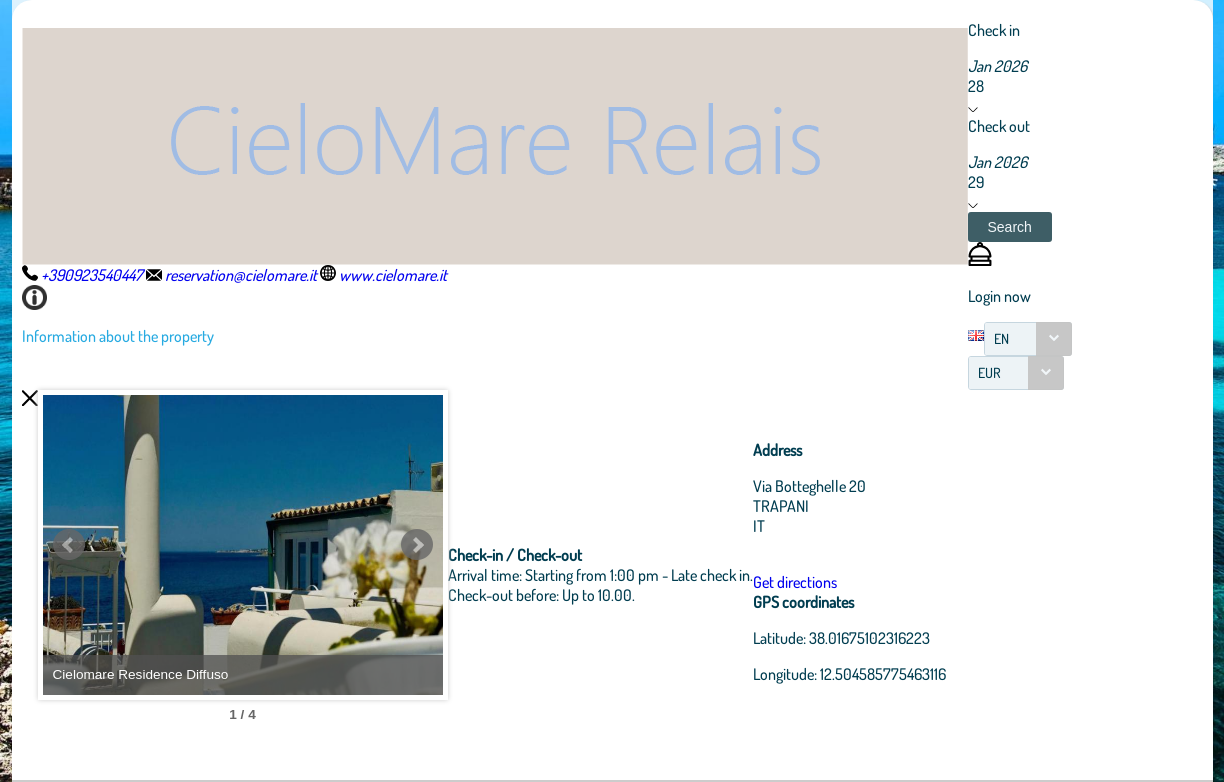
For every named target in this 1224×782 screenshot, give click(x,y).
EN (1001, 338)
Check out (999, 126)
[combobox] (1028, 339)
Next (417, 545)
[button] (1010, 227)
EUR (989, 372)
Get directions (795, 582)
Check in (994, 30)
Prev (69, 545)
